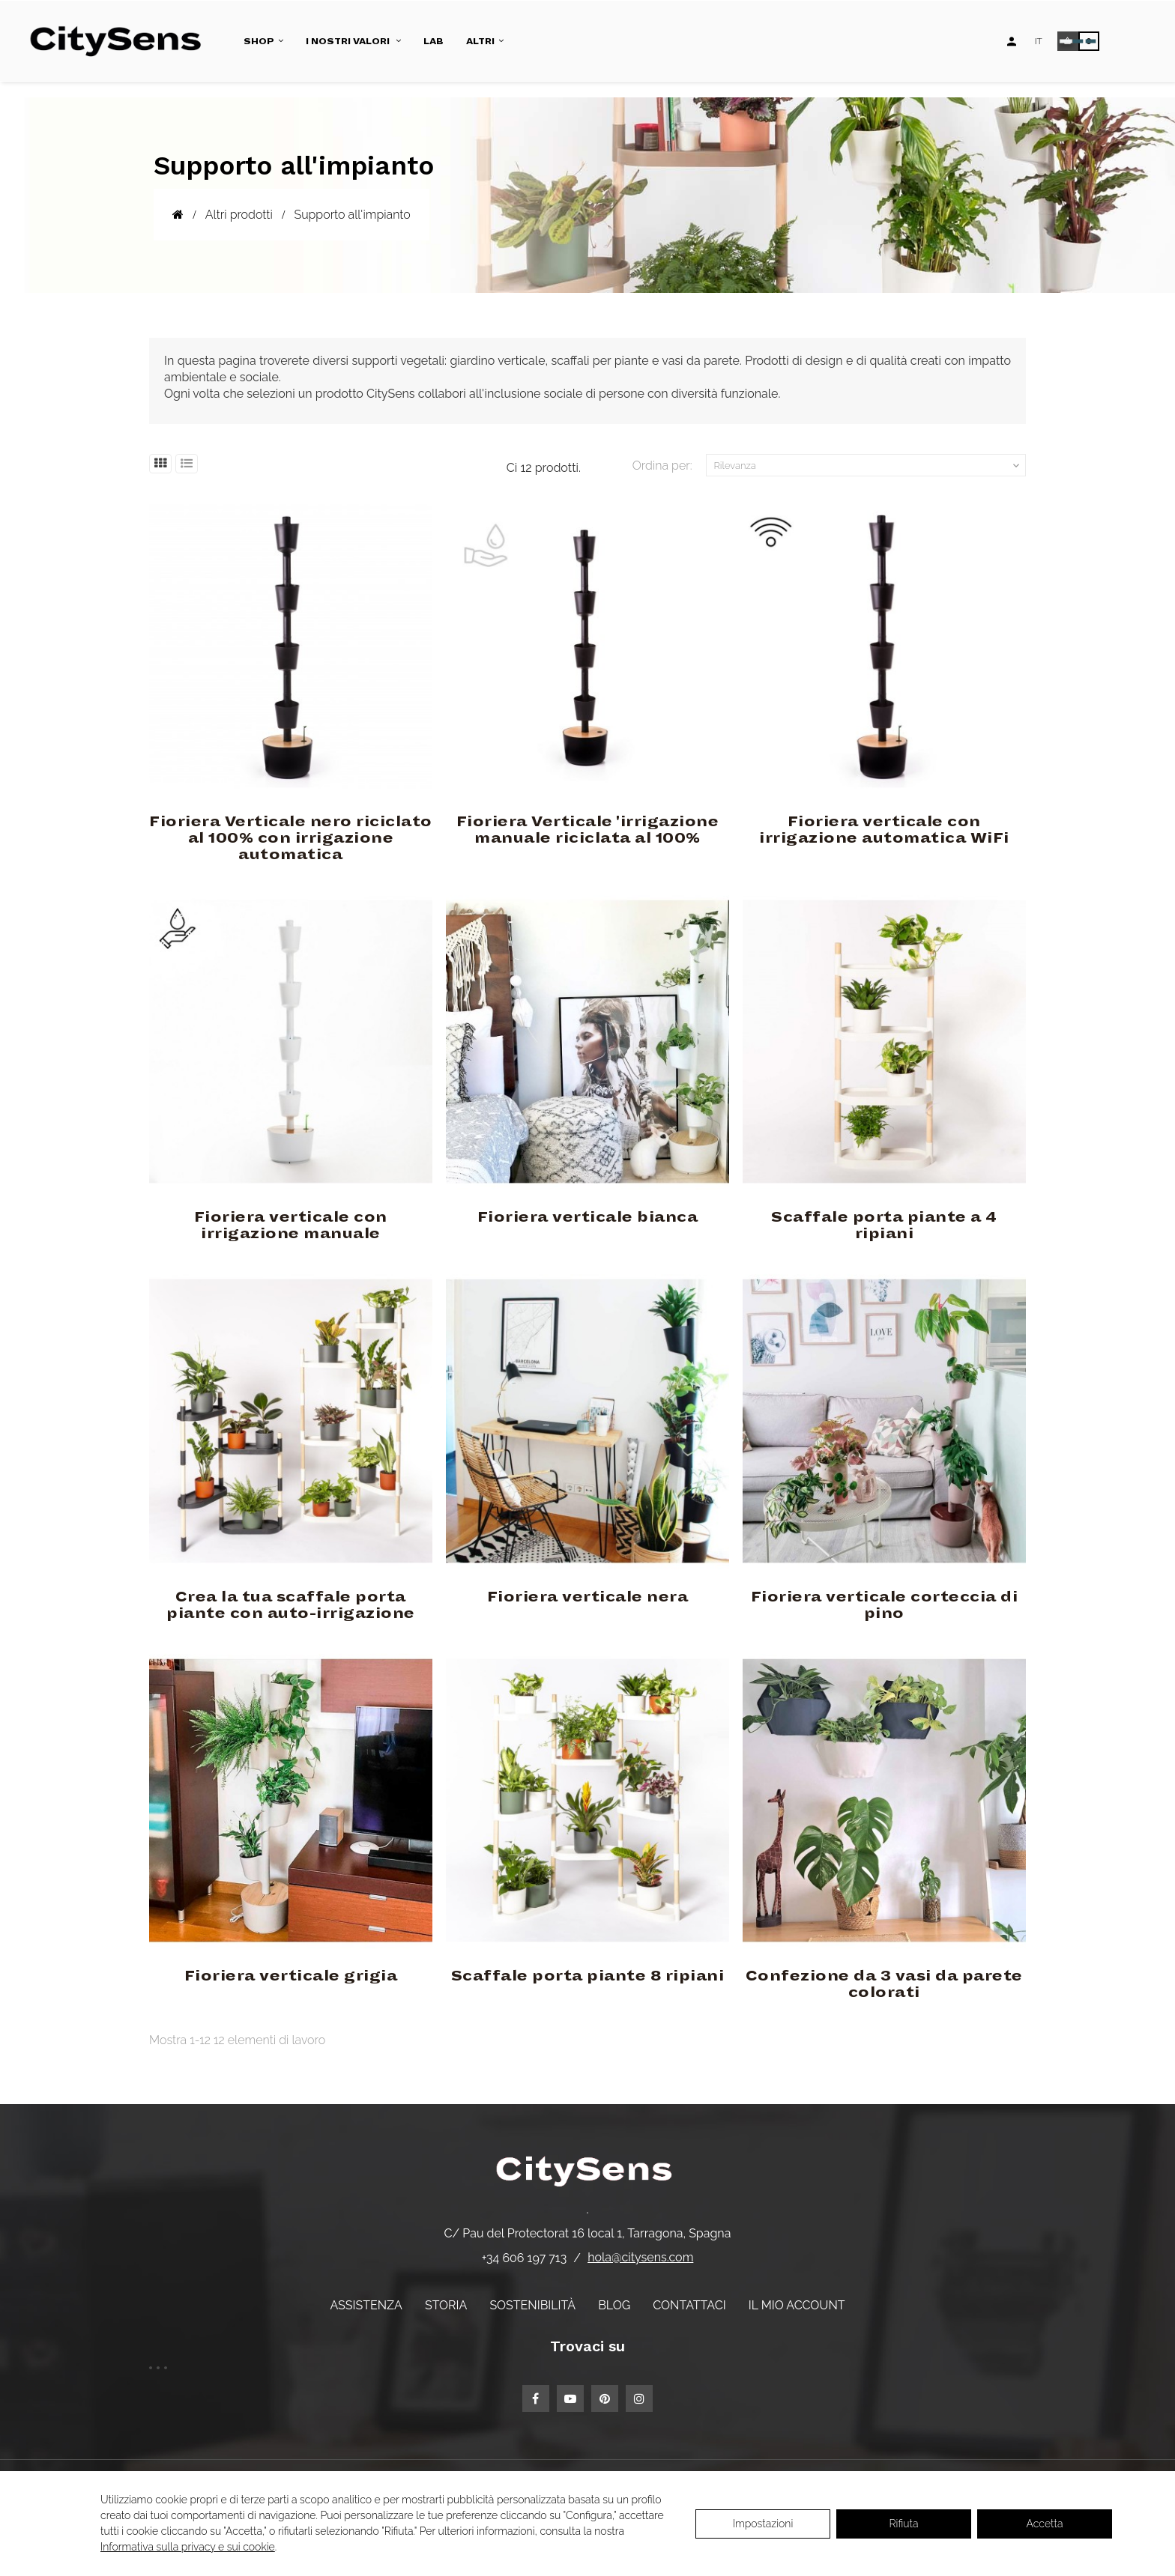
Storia (446, 2305)
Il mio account (797, 2305)
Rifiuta (904, 2524)
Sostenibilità (532, 2305)
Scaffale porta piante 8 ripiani (588, 1976)
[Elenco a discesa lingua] (1038, 41)
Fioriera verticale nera (588, 1596)
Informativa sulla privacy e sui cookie (187, 2547)
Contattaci (689, 2305)
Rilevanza (868, 466)
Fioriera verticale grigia (291, 1976)
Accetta (1045, 2524)
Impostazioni (763, 2524)
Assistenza (366, 2305)
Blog (614, 2305)
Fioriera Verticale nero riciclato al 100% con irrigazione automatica (290, 838)
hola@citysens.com (640, 2257)
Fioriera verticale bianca (587, 1217)
